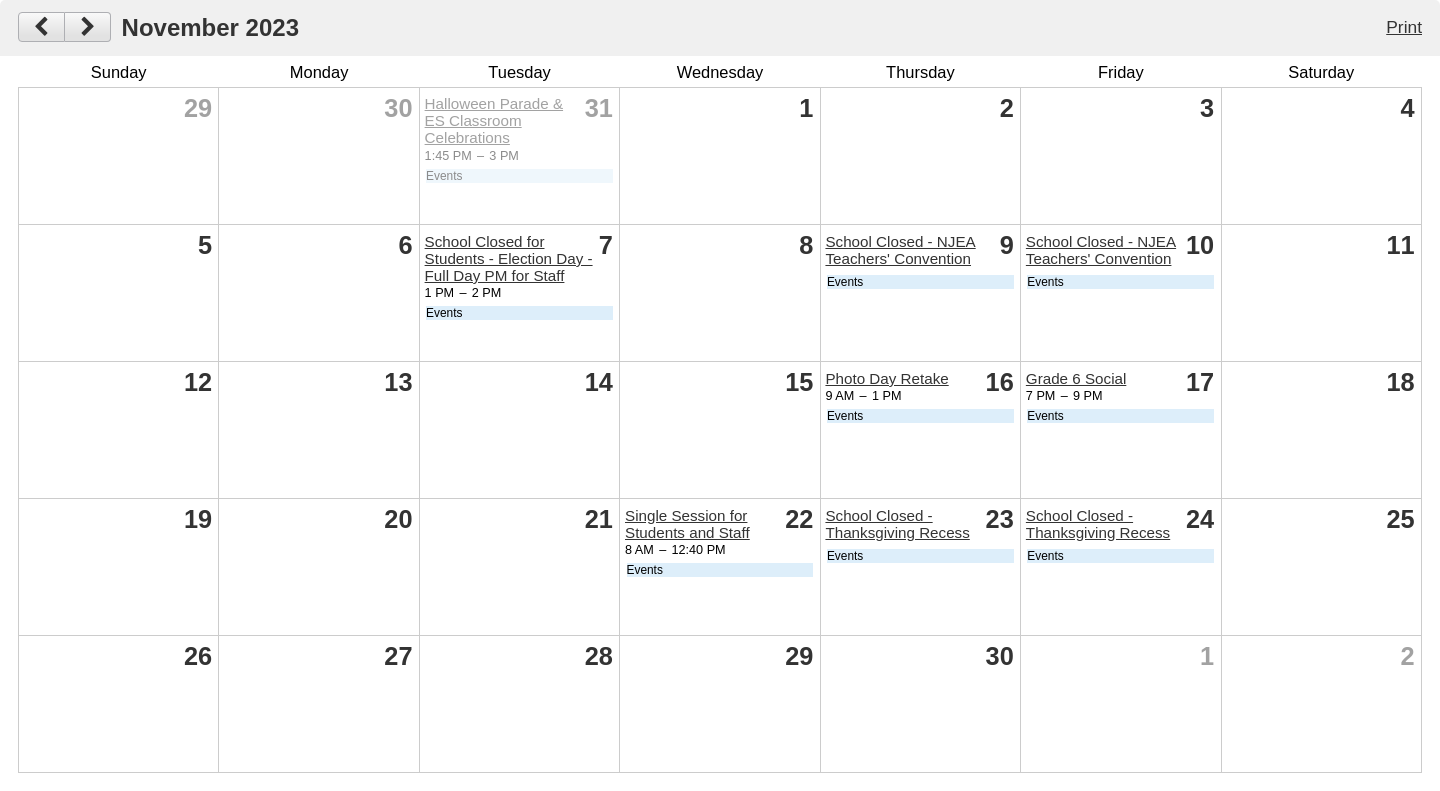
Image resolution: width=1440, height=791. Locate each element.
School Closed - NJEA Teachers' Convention (900, 250)
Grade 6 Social (1076, 378)
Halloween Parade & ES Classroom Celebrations (494, 120)
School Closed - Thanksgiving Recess (897, 524)
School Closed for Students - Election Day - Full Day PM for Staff (509, 258)
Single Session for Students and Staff (687, 524)
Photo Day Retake (886, 378)
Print (1404, 27)
